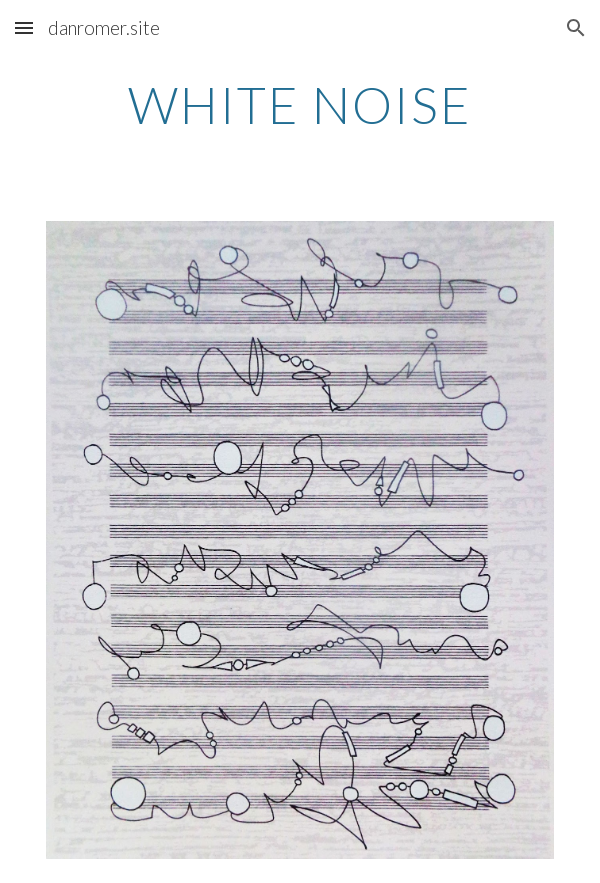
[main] (299, 105)
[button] (24, 27)
